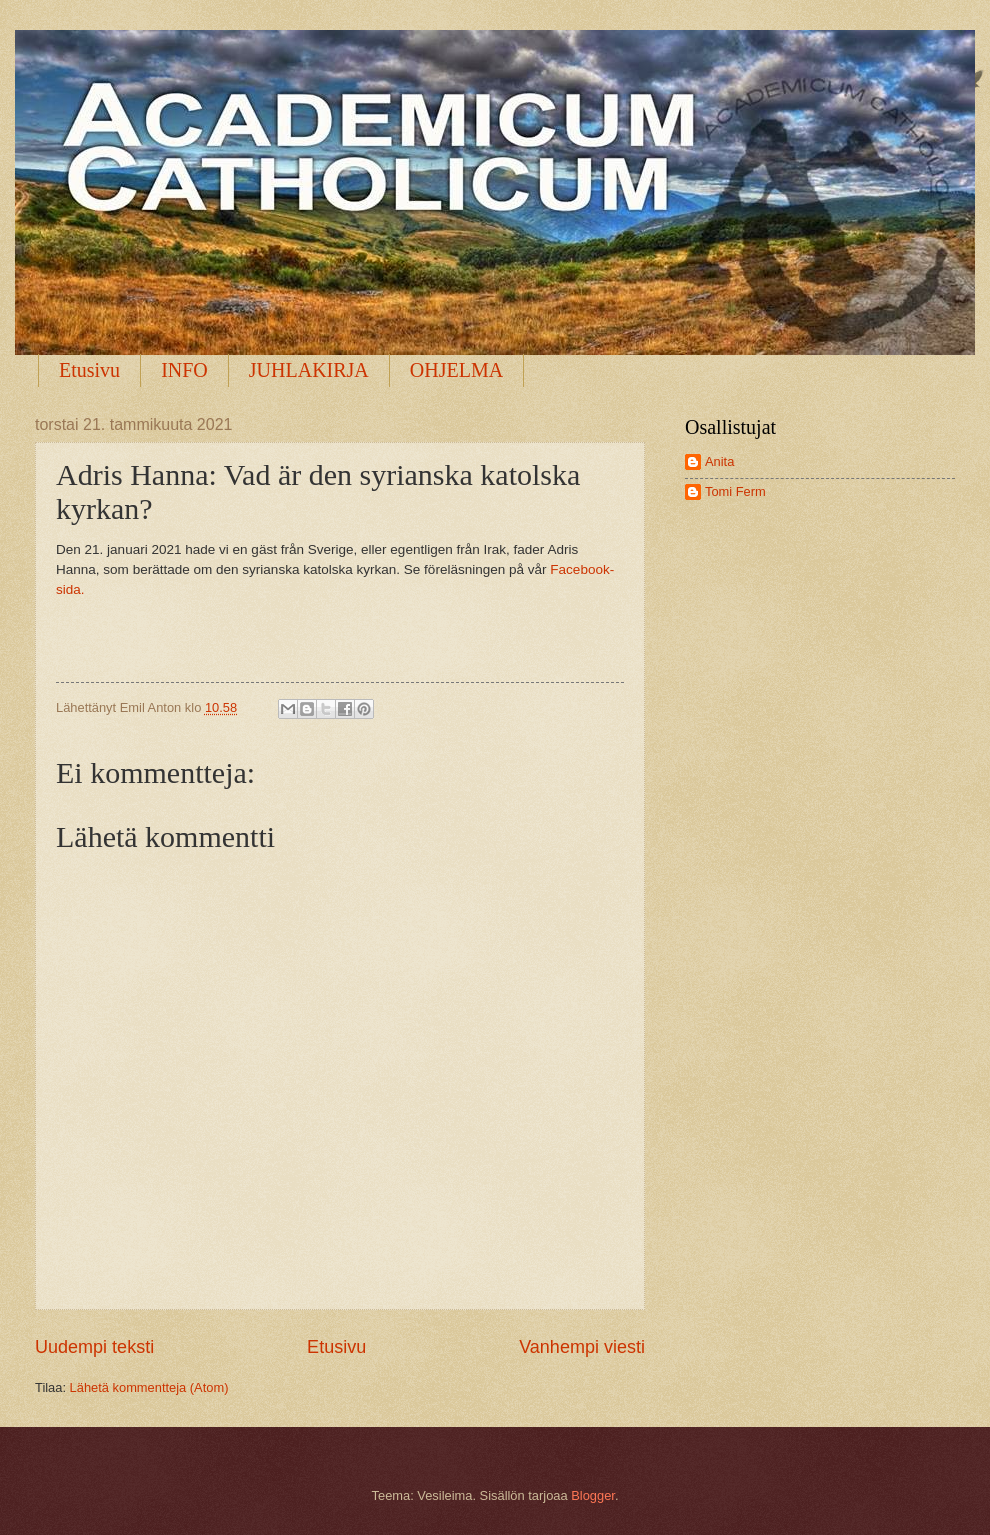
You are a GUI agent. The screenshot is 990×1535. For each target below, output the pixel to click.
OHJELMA (456, 370)
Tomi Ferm (735, 491)
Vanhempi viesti (582, 1347)
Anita (719, 461)
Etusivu (89, 370)
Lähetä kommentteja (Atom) (149, 1387)
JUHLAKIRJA (309, 370)
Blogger (593, 1495)
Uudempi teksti (94, 1347)
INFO (184, 370)
